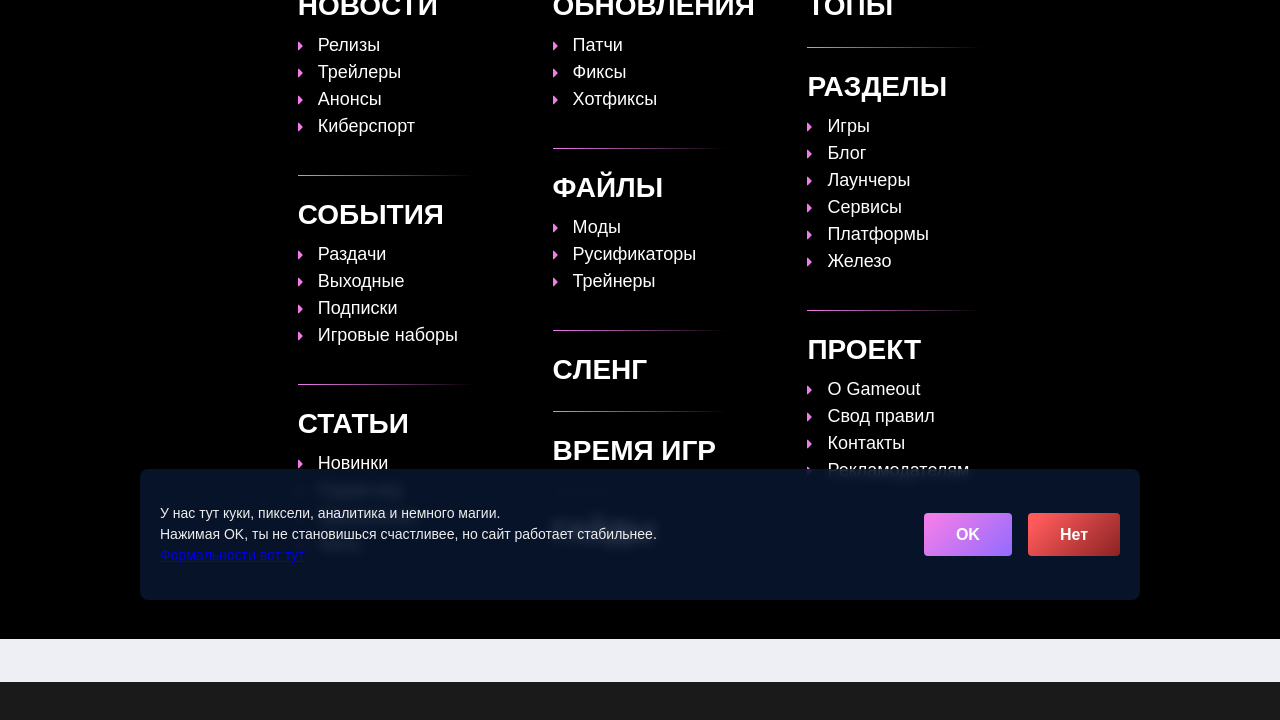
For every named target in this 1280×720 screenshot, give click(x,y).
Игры (962, 27)
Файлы (814, 27)
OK (968, 534)
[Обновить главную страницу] (245, 27)
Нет (1074, 534)
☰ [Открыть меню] (1143, 26)
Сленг (891, 27)
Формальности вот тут (232, 555)
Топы (471, 27)
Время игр (719, 27)
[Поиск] (1107, 25)
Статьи (624, 27)
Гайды (544, 27)
